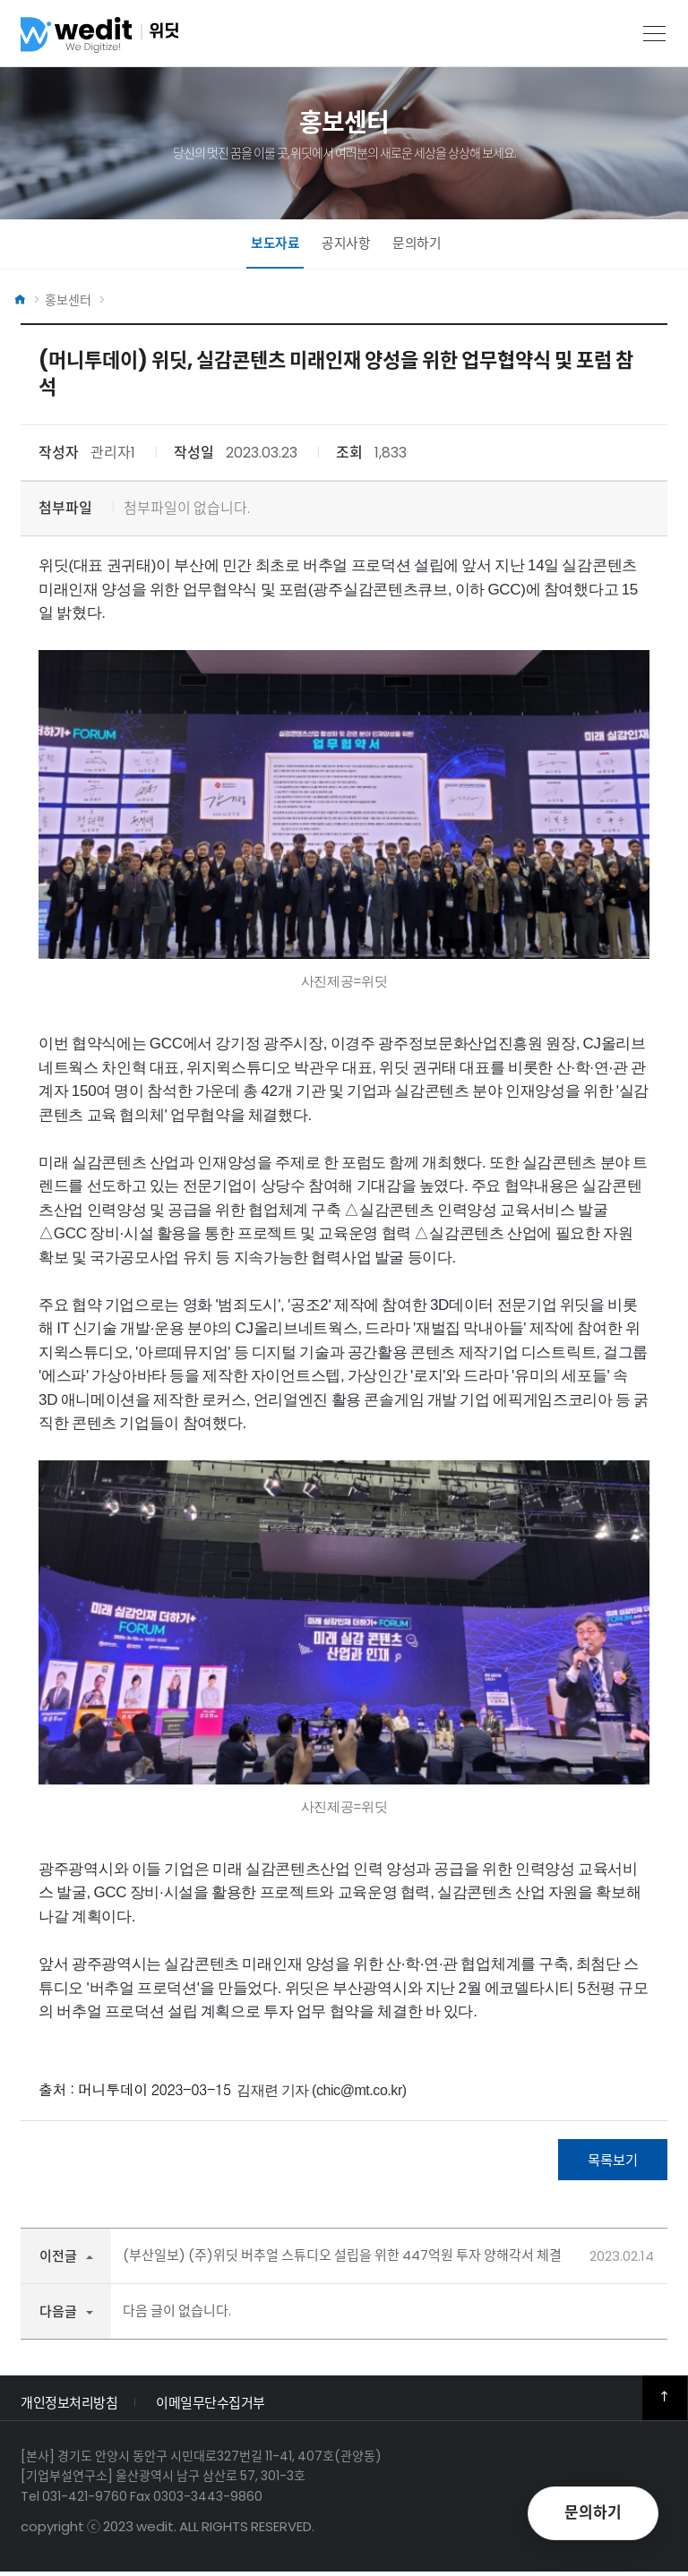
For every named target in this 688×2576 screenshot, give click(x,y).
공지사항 (346, 244)
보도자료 (275, 244)
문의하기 (416, 244)
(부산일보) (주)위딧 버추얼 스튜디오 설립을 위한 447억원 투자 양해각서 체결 (342, 2258)
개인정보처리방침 (69, 2406)
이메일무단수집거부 (210, 2406)
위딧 (133, 39)
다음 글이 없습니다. (177, 2314)
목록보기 (613, 2162)
